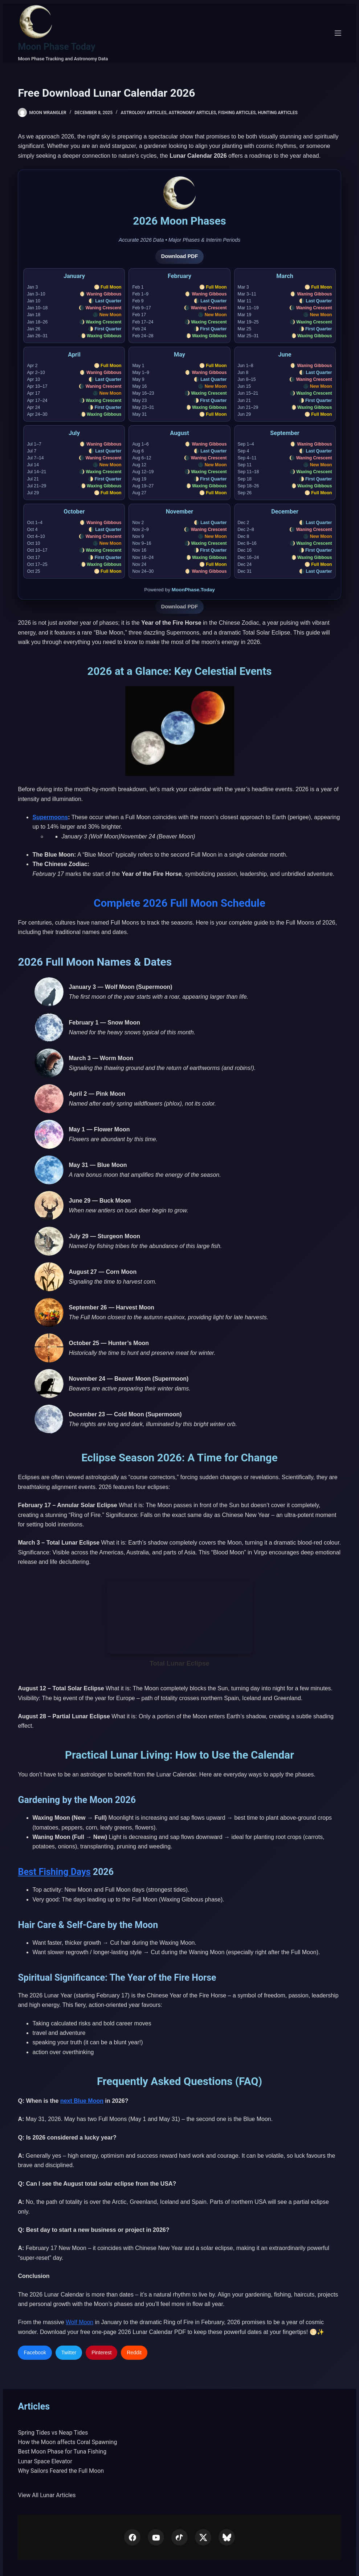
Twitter (68, 2352)
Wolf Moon (79, 2322)
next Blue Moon (81, 2101)
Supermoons (50, 817)
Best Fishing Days (54, 1872)
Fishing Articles (237, 112)
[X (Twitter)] (203, 2537)
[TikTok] (179, 2537)
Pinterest (101, 2352)
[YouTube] (156, 2537)
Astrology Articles (144, 112)
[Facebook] (132, 2537)
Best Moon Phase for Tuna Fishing (62, 2451)
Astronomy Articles (192, 112)
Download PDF (179, 256)
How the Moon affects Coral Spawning (67, 2442)
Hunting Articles (278, 112)
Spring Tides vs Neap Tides (53, 2432)
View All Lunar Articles (47, 2495)
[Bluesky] (227, 2537)
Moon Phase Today (56, 46)
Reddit (134, 2352)
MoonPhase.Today (193, 589)
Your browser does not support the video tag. (179, 1617)
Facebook (35, 2352)
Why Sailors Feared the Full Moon (61, 2470)
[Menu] (338, 33)
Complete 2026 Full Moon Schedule (179, 903)
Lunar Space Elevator (45, 2461)
